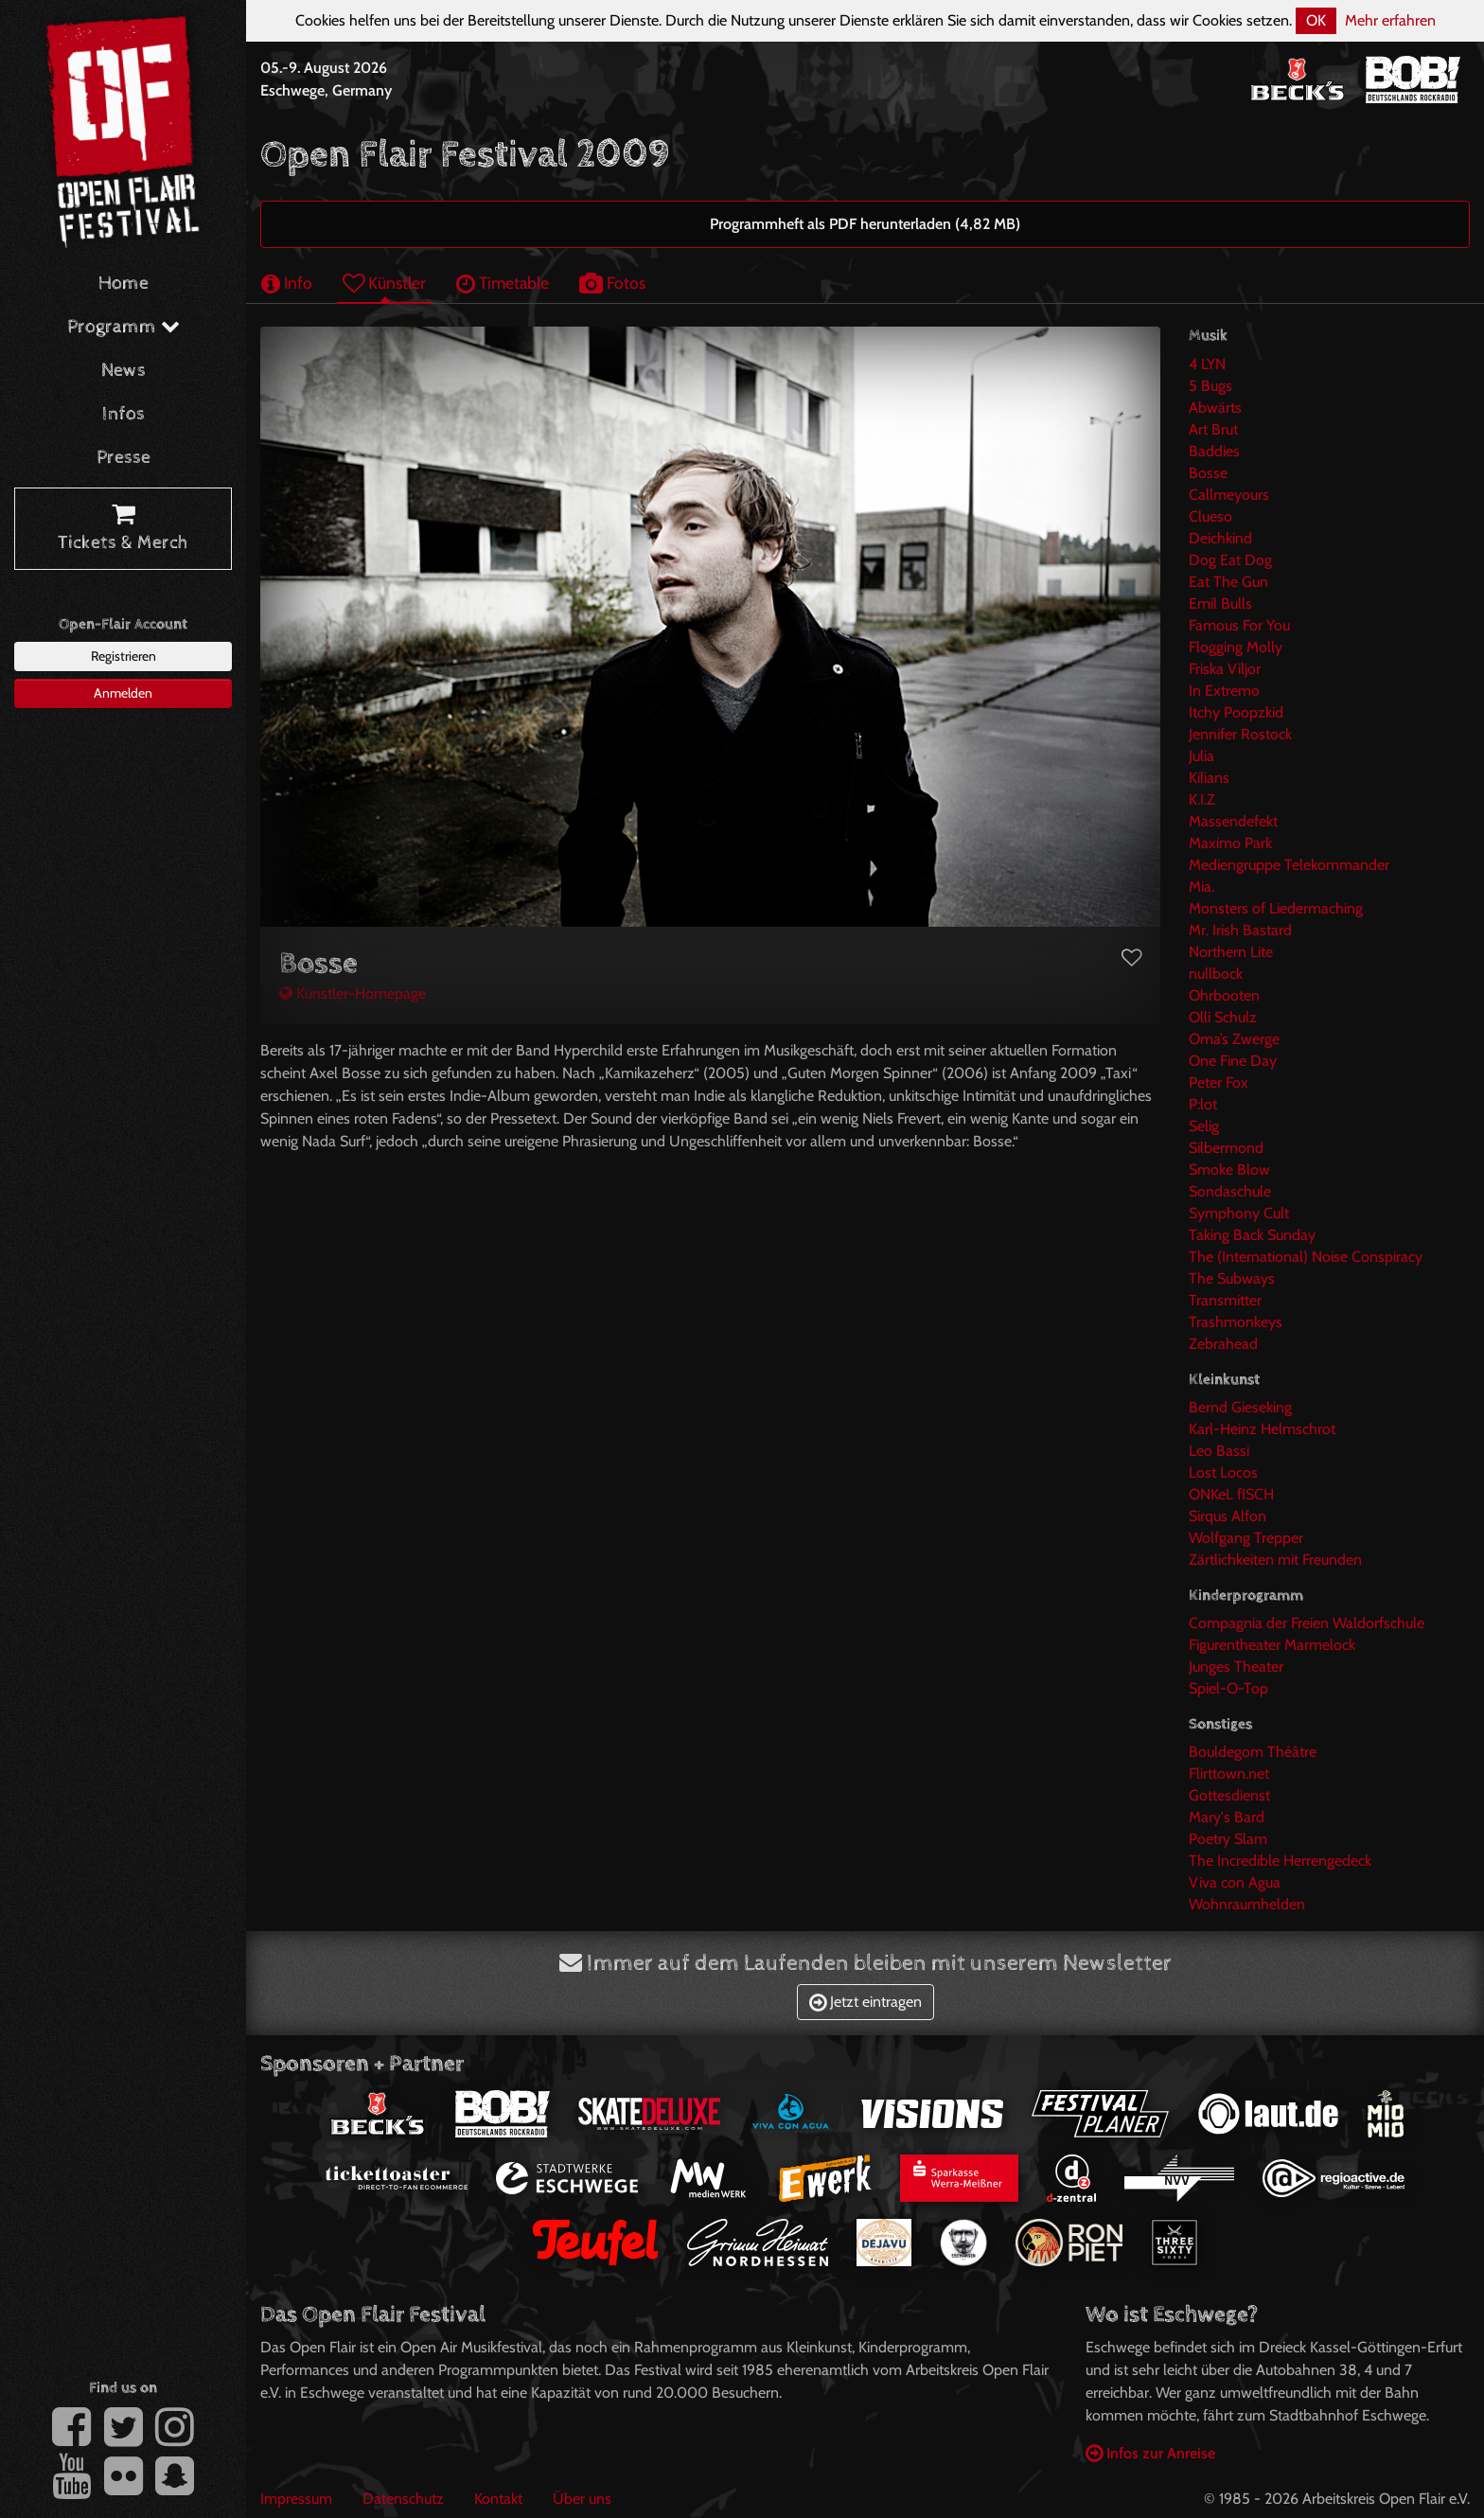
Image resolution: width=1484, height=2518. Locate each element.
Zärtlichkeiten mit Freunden (1275, 1560)
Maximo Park (1230, 843)
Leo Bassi (1219, 1451)
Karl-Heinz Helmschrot (1262, 1429)
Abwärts (1215, 408)
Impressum (296, 2499)
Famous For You (1239, 625)
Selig (1204, 1126)
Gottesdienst (1229, 1795)
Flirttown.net (1229, 1773)
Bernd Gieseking (1240, 1407)
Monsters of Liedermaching (1276, 908)
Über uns (582, 2499)
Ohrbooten (1224, 995)
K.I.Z (1202, 799)
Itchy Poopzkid (1236, 712)
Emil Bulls (1220, 603)
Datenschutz (403, 2499)
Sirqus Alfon (1227, 1516)
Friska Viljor (1225, 669)
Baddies (1214, 451)
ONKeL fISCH (1231, 1494)
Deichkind (1220, 538)
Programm (123, 327)
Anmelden (123, 692)
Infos (123, 414)
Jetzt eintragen (865, 2002)
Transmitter (1225, 1300)
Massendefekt (1233, 821)
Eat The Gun (1228, 582)
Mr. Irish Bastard (1240, 930)
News (123, 370)
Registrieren (123, 656)
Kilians (1209, 778)
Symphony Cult (1239, 1213)
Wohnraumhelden (1247, 1904)
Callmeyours (1229, 495)
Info (286, 283)
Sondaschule (1230, 1191)
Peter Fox (1218, 1082)
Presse (123, 458)
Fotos (612, 283)
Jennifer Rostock (1240, 734)
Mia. (1201, 886)
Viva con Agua (1235, 1882)
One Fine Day (1233, 1061)
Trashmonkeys (1235, 1322)
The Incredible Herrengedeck (1280, 1861)
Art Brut (1213, 429)
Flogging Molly (1235, 647)
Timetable (502, 283)
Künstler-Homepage (352, 993)
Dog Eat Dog (1230, 560)
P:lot (1203, 1104)
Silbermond (1226, 1148)
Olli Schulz (1223, 1017)
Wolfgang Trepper (1246, 1538)
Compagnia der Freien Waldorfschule (1306, 1623)
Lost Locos (1223, 1472)
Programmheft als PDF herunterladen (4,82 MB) (865, 224)
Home (123, 283)
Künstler (384, 283)
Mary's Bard (1226, 1817)
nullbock (1216, 974)
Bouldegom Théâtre (1252, 1752)
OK (1316, 20)
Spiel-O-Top (1228, 1688)
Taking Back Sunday (1252, 1235)
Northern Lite (1231, 952)
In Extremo (1224, 691)
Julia (1201, 756)
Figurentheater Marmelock (1272, 1645)
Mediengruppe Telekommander (1289, 865)
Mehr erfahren (1390, 20)
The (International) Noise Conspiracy (1305, 1257)
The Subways (1232, 1278)
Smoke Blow (1229, 1170)
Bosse (1208, 473)
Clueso (1210, 516)
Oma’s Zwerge (1234, 1039)
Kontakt (498, 2499)
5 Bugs (1210, 386)
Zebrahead (1223, 1344)
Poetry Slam (1228, 1839)
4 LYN (1207, 364)
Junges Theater (1236, 1667)
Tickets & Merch (123, 529)
